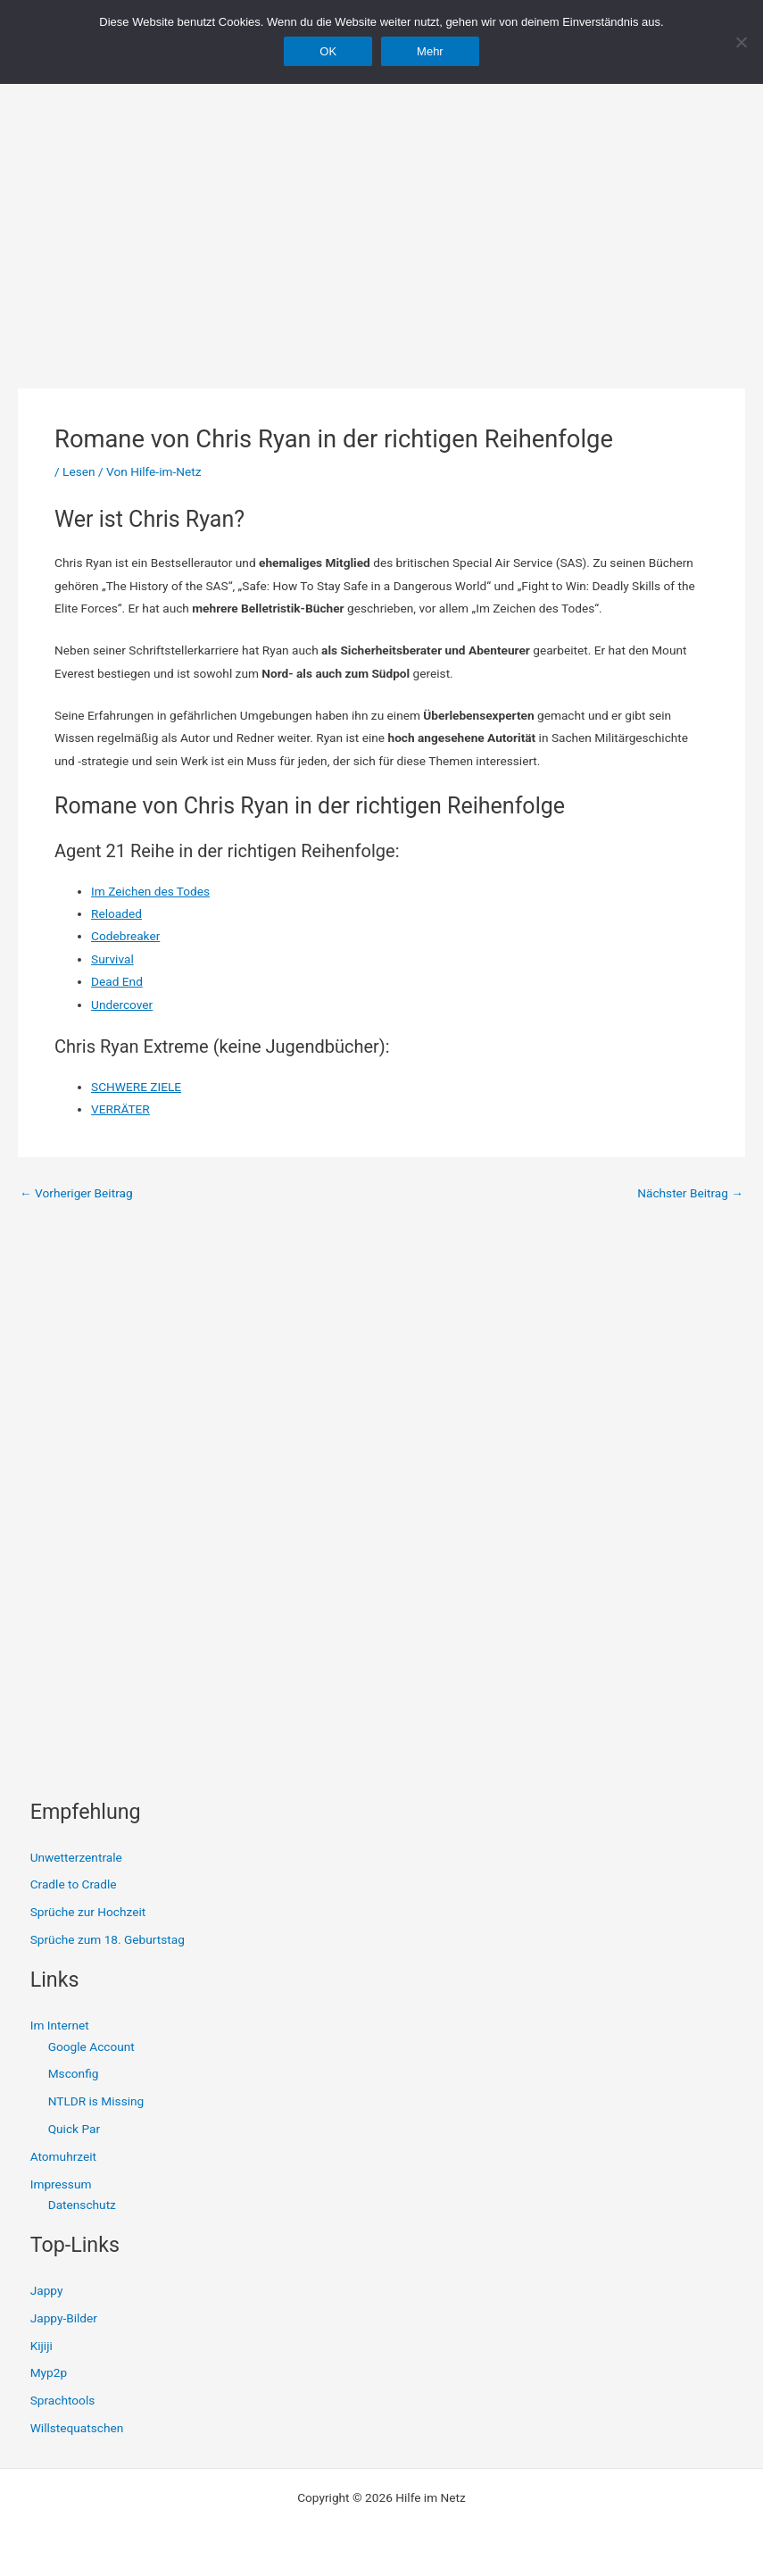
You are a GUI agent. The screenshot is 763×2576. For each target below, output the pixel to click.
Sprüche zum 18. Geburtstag (107, 1939)
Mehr (430, 51)
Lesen (78, 471)
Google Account (91, 2046)
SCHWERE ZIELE (136, 1087)
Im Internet (59, 2025)
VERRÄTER (120, 1109)
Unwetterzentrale (76, 1857)
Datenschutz (82, 2204)
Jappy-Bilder (63, 2318)
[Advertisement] (381, 205)
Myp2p (48, 2372)
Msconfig (73, 2073)
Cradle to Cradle (73, 1884)
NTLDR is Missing (96, 2101)
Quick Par (74, 2129)
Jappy (46, 2290)
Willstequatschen (77, 2428)
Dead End (117, 981)
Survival (112, 959)
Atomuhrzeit (63, 2156)
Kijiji (41, 2345)
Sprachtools (62, 2400)
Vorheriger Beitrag (76, 1194)
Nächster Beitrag (690, 1194)
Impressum (61, 2184)
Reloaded (116, 913)
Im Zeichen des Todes (150, 891)
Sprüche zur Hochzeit (88, 1912)
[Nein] (741, 42)
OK (327, 51)
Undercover (122, 1004)
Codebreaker (125, 936)
